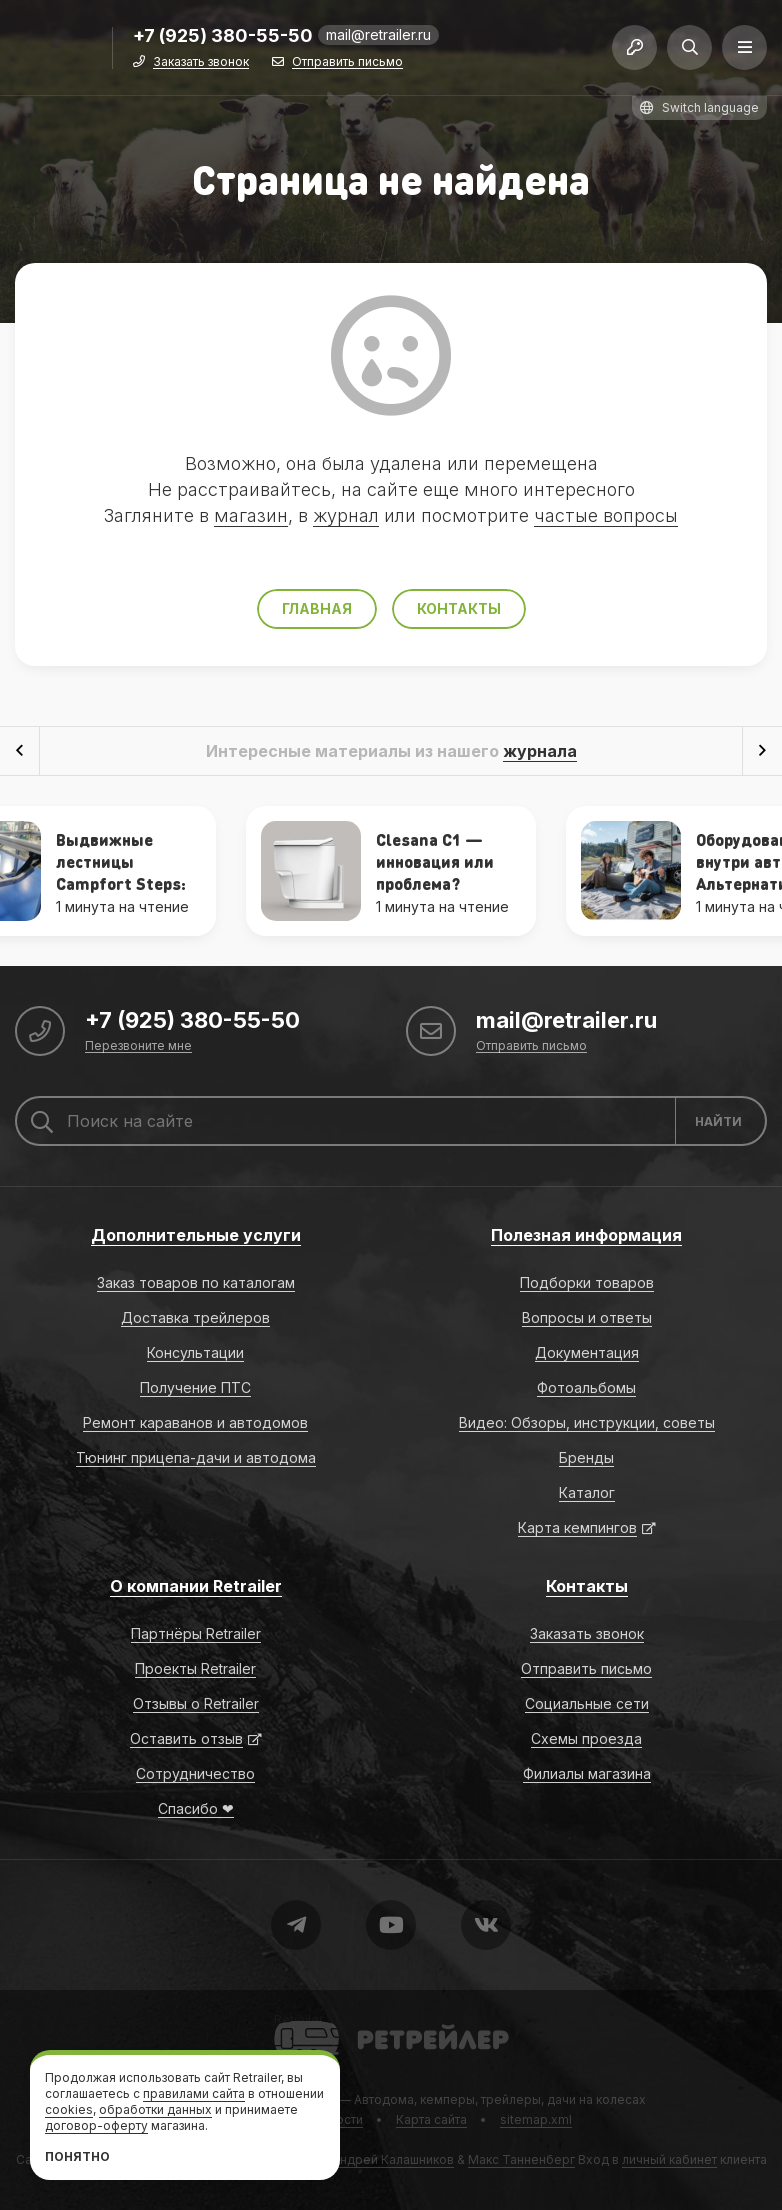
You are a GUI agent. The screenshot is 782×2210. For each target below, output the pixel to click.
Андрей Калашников (393, 2159)
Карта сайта (431, 2119)
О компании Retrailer (196, 1586)
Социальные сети (587, 1703)
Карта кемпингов (577, 1527)
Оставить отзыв (186, 1738)
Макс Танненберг (521, 2159)
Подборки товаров (587, 1282)
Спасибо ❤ (196, 1808)
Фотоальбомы (586, 1387)
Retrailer (298, 2019)
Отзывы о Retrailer (196, 1703)
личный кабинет (669, 2159)
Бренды (586, 1457)
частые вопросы (606, 515)
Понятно (77, 2156)
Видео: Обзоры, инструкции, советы (587, 1422)
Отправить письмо (347, 62)
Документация (587, 1352)
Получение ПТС (195, 1387)
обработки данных (155, 2109)
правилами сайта (194, 2093)
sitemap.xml (536, 2119)
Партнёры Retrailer (196, 1633)
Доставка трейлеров (195, 1317)
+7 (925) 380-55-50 (223, 36)
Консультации (195, 1352)
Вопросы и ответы (587, 1317)
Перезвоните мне (138, 1046)
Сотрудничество (195, 1773)
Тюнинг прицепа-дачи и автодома (196, 1457)
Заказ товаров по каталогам (196, 1282)
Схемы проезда (586, 1738)
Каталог (587, 1492)
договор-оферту (96, 2125)
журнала (540, 751)
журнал (346, 515)
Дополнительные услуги (196, 1235)
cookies (69, 2109)
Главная (317, 608)
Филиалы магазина (587, 1773)
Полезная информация (586, 1235)
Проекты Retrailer (195, 1668)
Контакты (459, 608)
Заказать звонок (201, 62)
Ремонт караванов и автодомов (195, 1422)
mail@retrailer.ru (378, 34)
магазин (251, 515)
